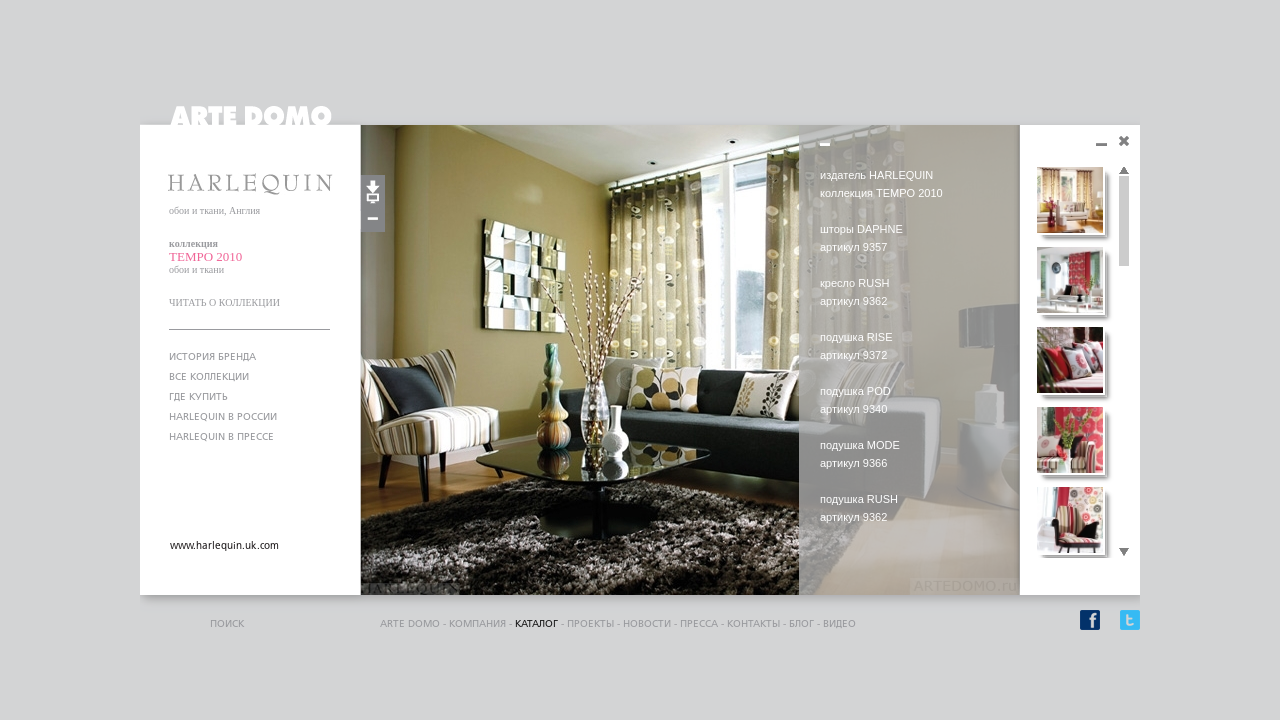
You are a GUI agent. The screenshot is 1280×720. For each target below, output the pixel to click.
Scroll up (1124, 171)
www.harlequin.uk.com (224, 546)
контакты (753, 624)
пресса (699, 624)
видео (839, 624)
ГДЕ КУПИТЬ (198, 397)
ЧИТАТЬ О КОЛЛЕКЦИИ (224, 302)
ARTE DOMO (410, 624)
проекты (590, 624)
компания (477, 624)
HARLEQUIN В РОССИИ (223, 417)
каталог (536, 624)
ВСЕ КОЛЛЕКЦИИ (209, 377)
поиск (227, 624)
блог (801, 624)
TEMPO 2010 (205, 256)
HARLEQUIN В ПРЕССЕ (221, 437)
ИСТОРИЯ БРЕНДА (212, 357)
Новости (647, 624)
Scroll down (1124, 553)
